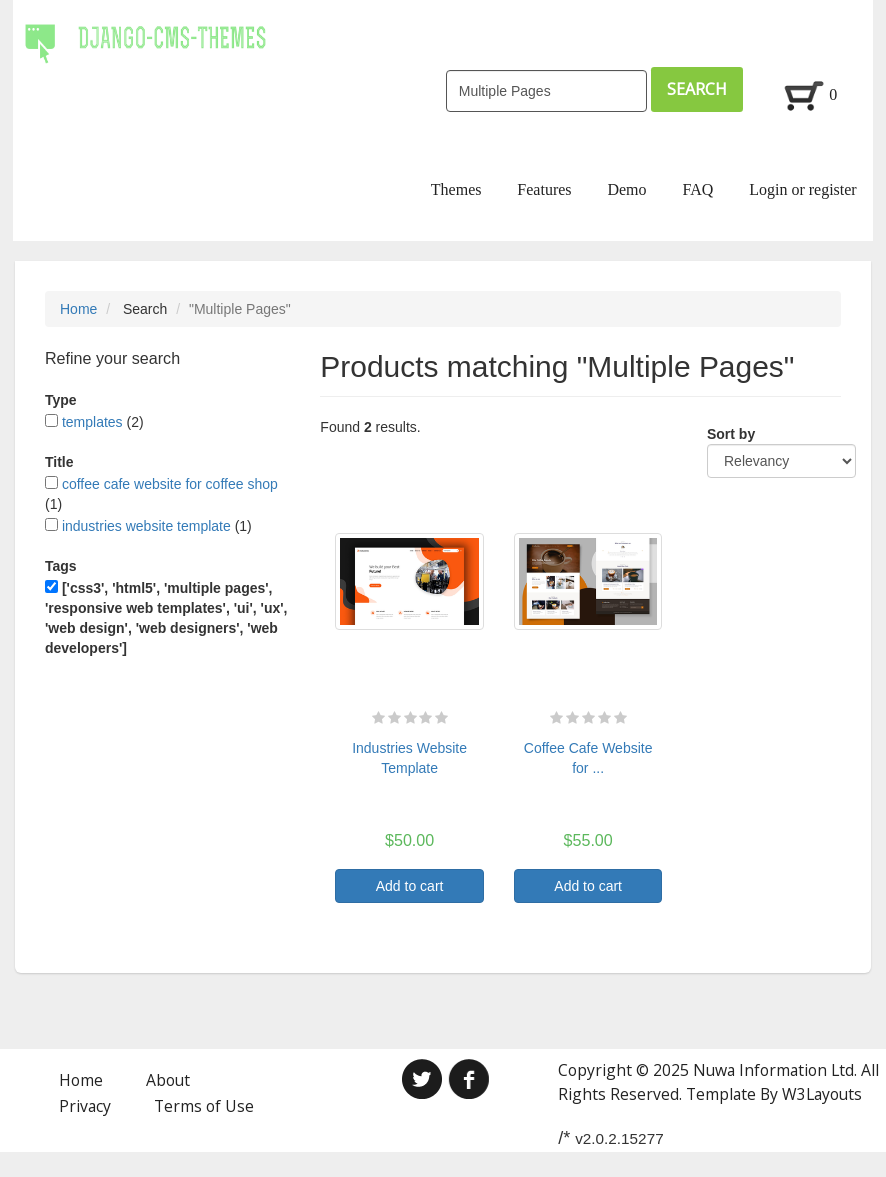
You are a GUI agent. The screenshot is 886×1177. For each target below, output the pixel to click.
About (168, 1080)
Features (544, 189)
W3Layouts (822, 1094)
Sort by (731, 434)
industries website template (146, 526)
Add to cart (410, 886)
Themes (456, 189)
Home (78, 309)
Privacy (85, 1106)
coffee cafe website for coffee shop (170, 484)
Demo (626, 189)
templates (92, 422)
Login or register (803, 189)
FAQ (697, 189)
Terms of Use (204, 1106)
